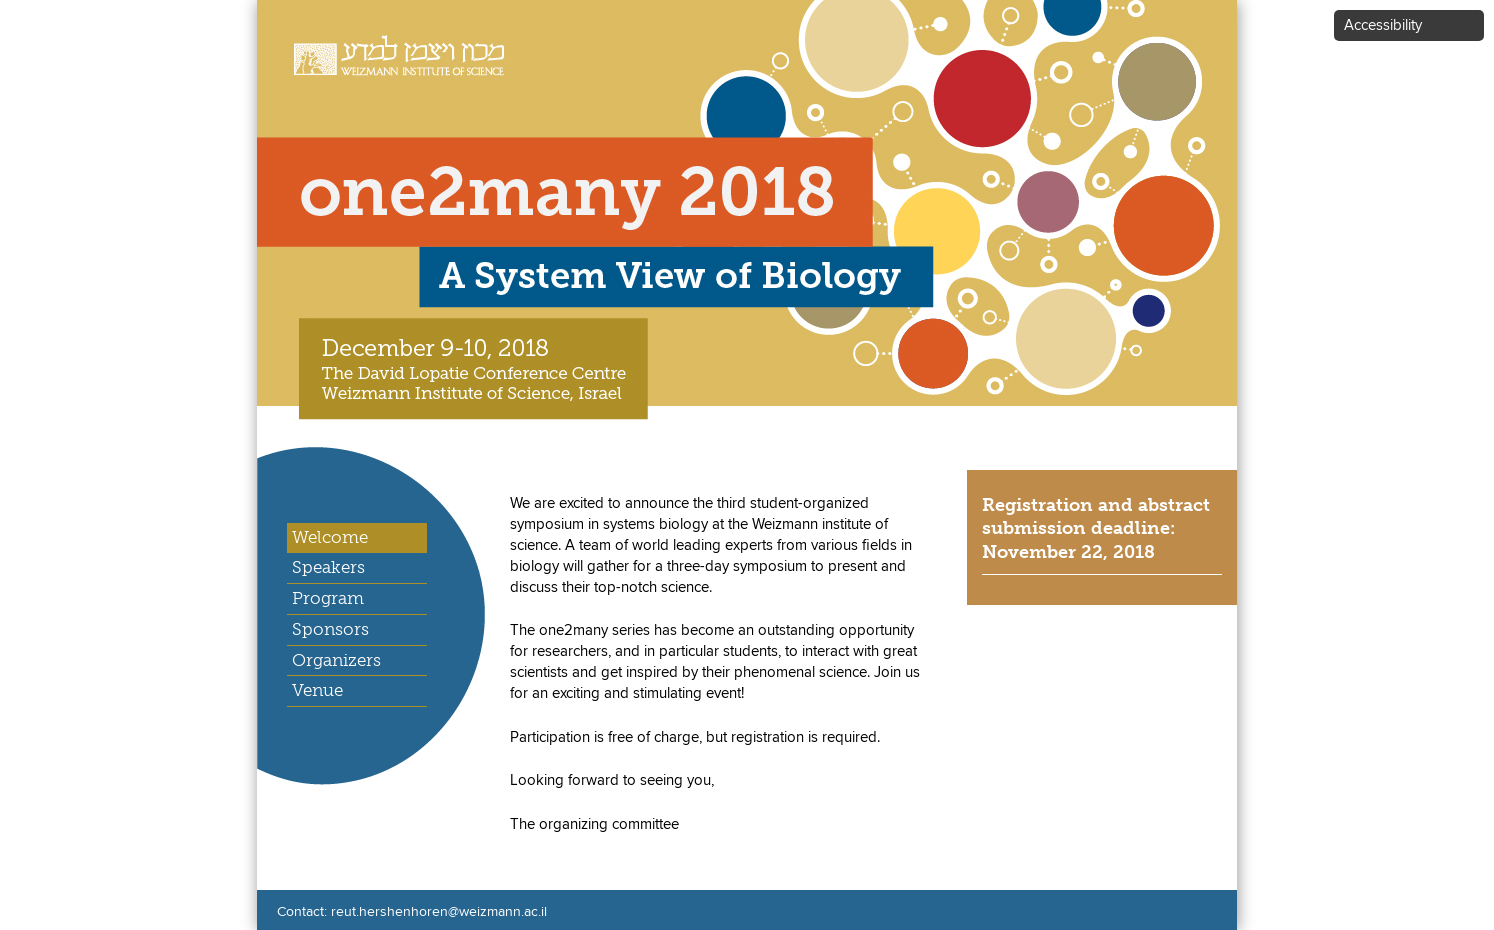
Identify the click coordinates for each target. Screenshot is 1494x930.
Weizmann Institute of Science (387, 44)
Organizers (336, 660)
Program (328, 598)
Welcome (330, 537)
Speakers (328, 567)
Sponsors (330, 629)
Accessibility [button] (1383, 25)
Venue (317, 690)
